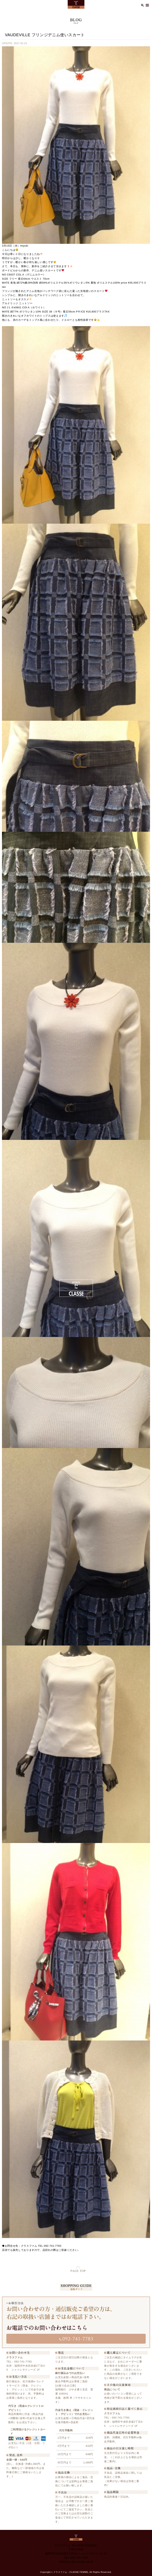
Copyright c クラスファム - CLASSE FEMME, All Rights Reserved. (76, 2572)
